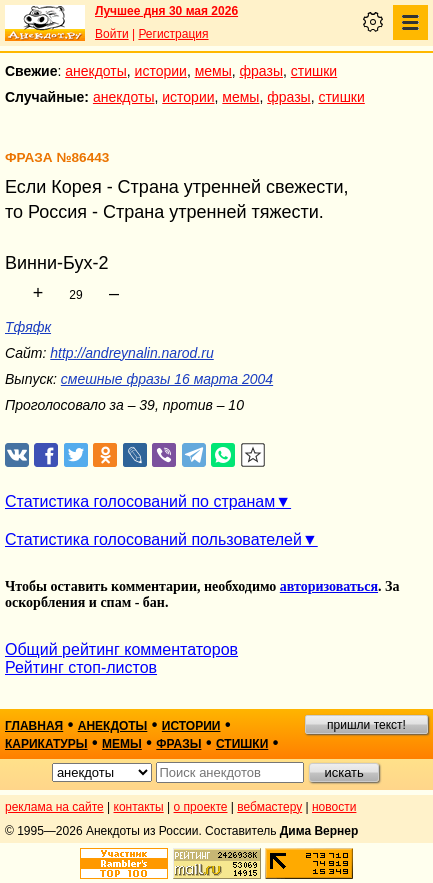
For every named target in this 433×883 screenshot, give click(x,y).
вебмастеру (269, 807)
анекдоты (96, 71)
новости (334, 807)
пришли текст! (366, 725)
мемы (213, 71)
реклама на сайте (54, 807)
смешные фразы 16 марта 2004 (167, 379)
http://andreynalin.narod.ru (131, 353)
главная (34, 726)
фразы (261, 71)
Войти (112, 34)
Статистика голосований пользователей (153, 539)
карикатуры (46, 744)
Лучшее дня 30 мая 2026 (166, 11)
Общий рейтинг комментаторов (121, 649)
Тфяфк (28, 327)
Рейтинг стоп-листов (81, 667)
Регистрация (173, 34)
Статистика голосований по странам (140, 501)
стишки (314, 71)
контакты (139, 807)
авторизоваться (329, 586)
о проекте (201, 807)
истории (161, 71)
